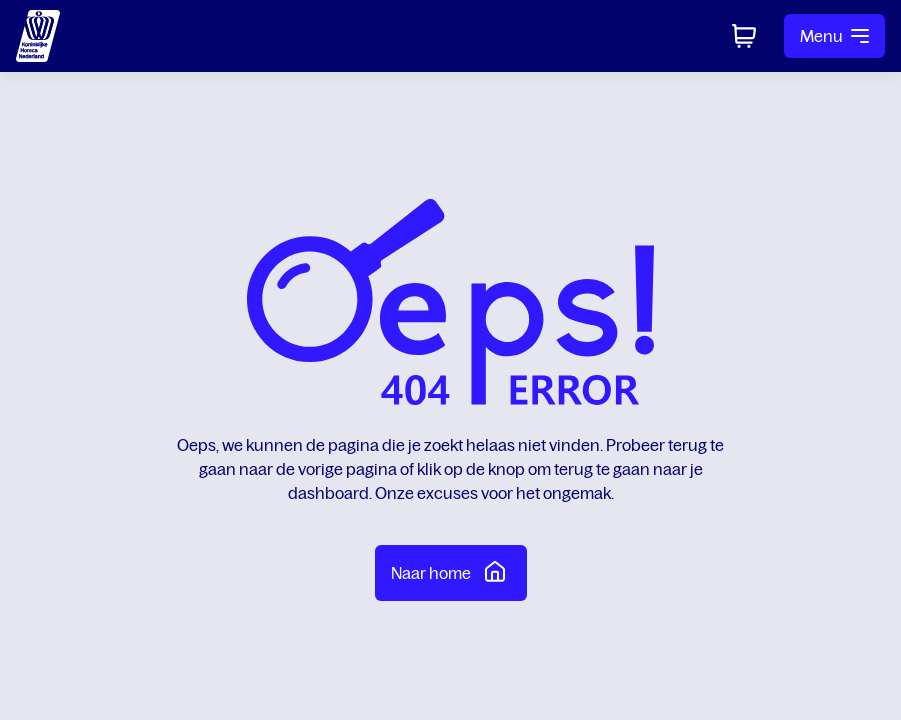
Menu (834, 36)
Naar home (451, 571)
